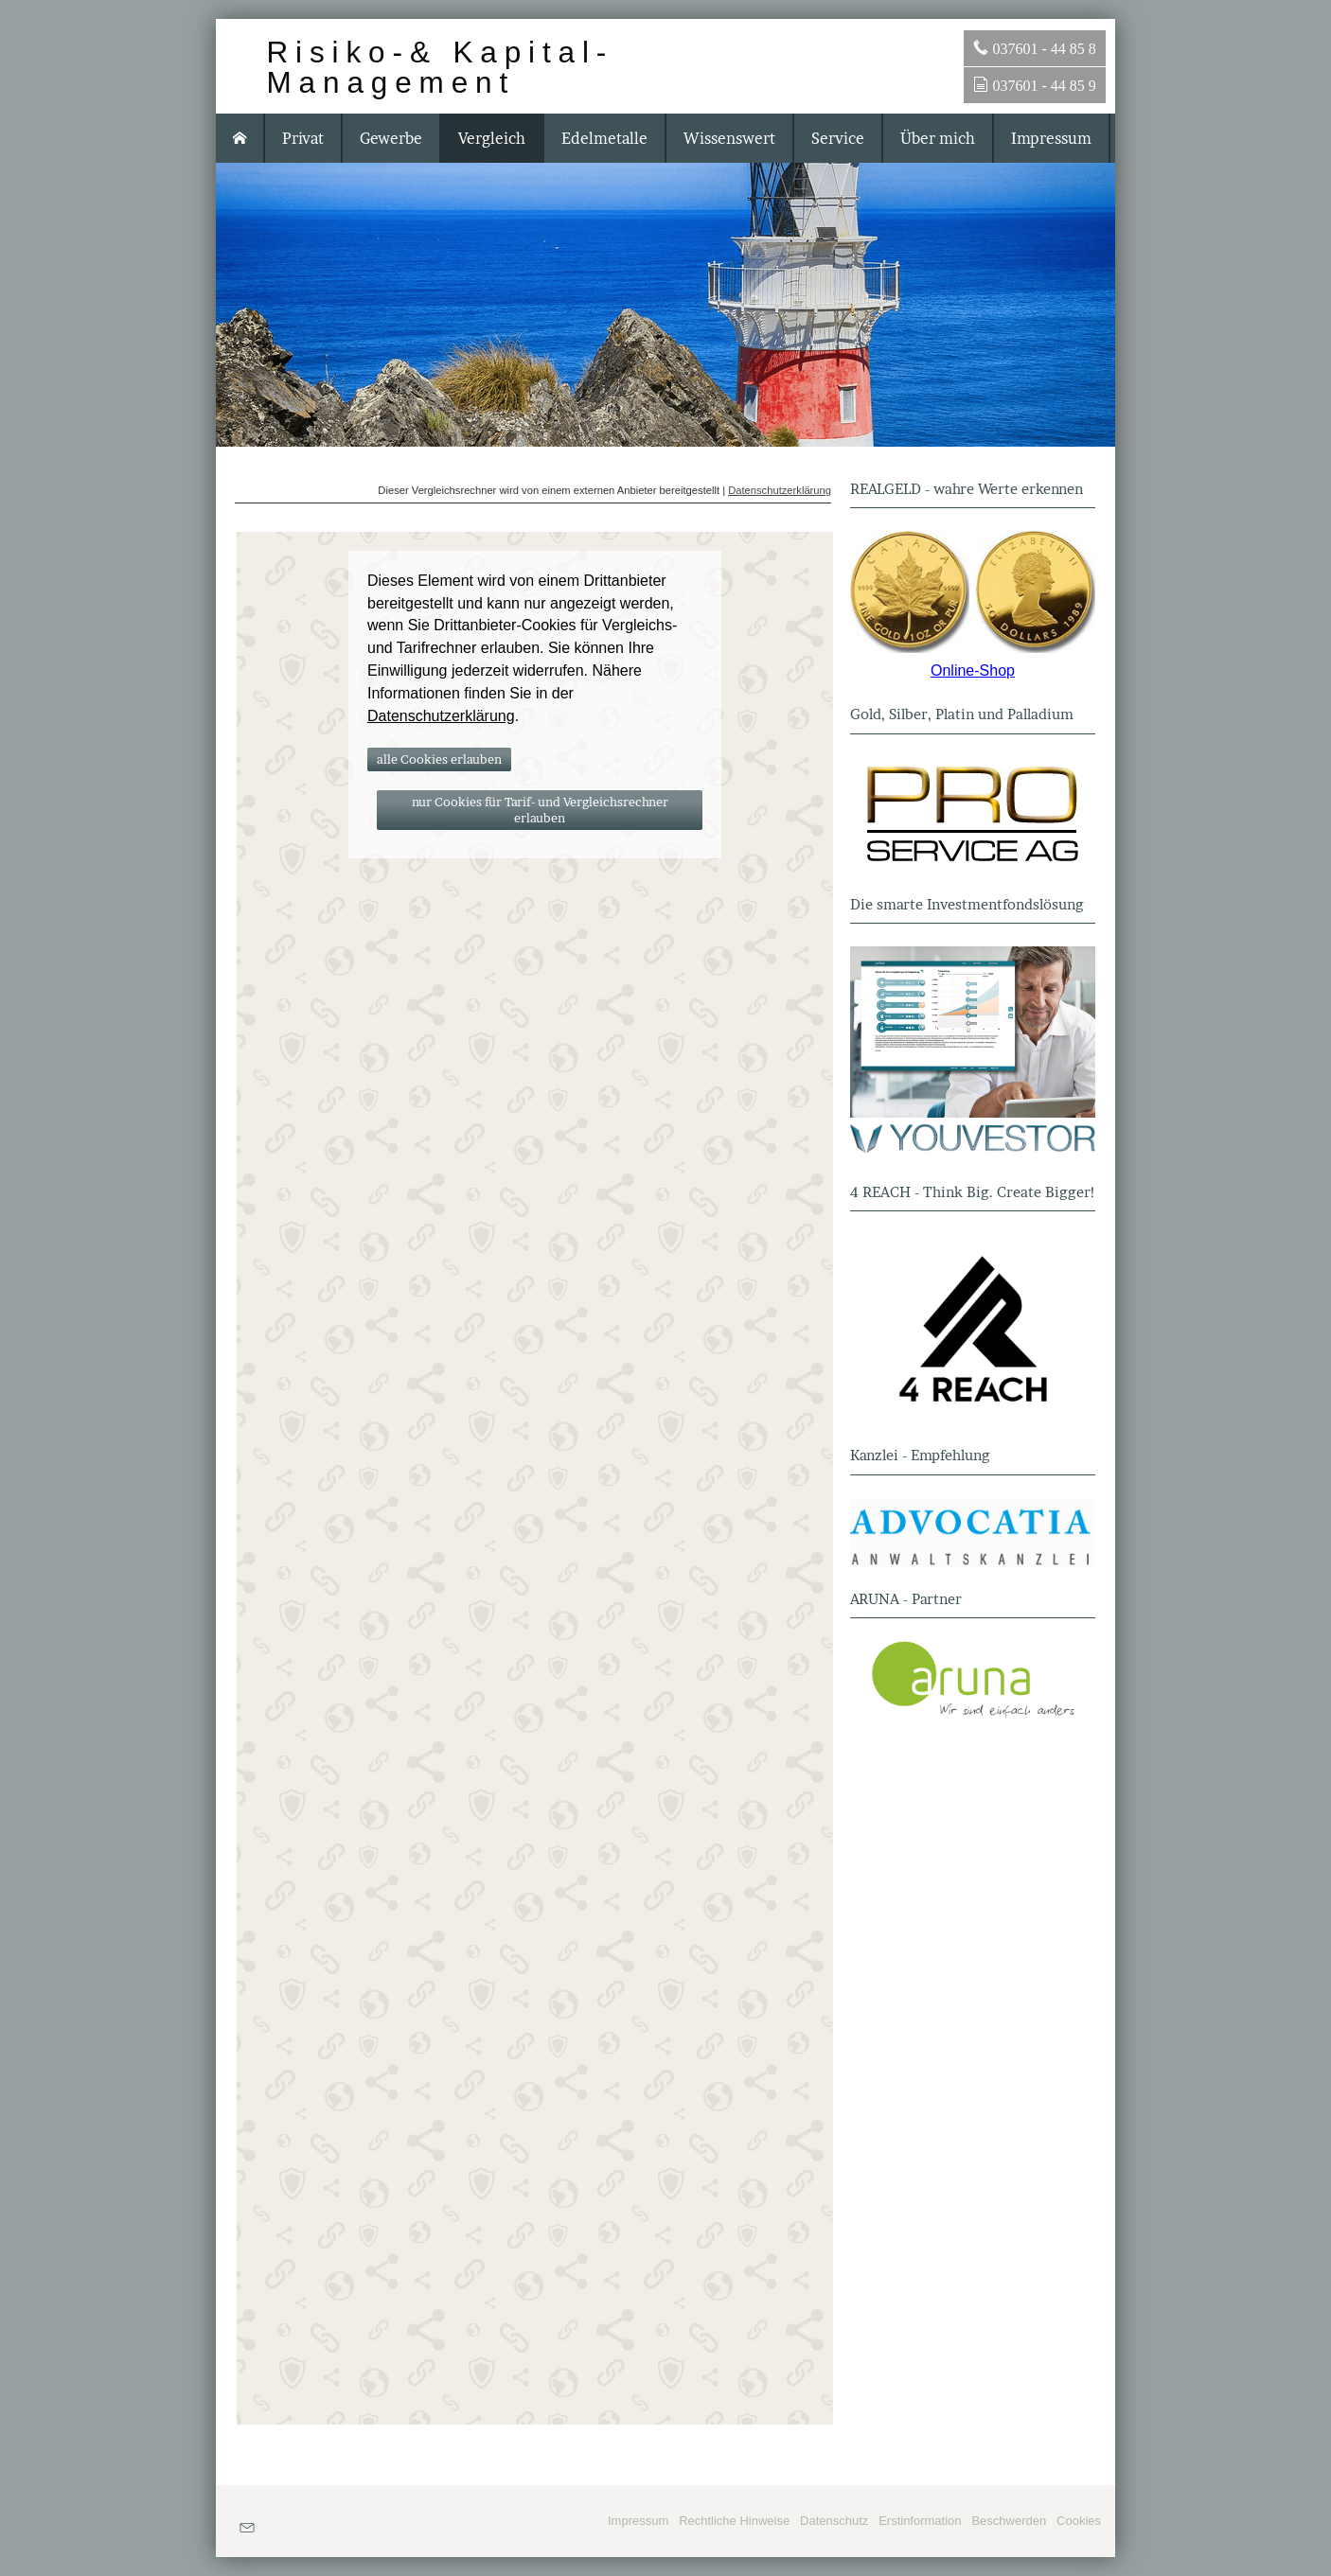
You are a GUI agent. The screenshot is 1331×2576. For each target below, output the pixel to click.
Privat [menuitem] (303, 138)
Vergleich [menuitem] (491, 138)
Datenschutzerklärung (779, 490)
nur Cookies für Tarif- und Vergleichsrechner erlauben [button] (540, 809)
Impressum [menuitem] (1051, 138)
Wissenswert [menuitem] (729, 138)
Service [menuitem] (837, 138)
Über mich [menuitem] (937, 138)
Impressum (638, 2521)
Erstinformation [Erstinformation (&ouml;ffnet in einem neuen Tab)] (919, 2521)
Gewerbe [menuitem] (391, 138)
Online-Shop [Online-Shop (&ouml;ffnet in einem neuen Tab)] (973, 670)
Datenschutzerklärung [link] (441, 716)
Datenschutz (834, 2521)
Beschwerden (1008, 2521)
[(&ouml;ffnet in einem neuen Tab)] (972, 592)
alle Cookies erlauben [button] (439, 759)
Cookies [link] (1078, 2521)
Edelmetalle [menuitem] (604, 138)
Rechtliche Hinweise (734, 2521)
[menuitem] (240, 138)
